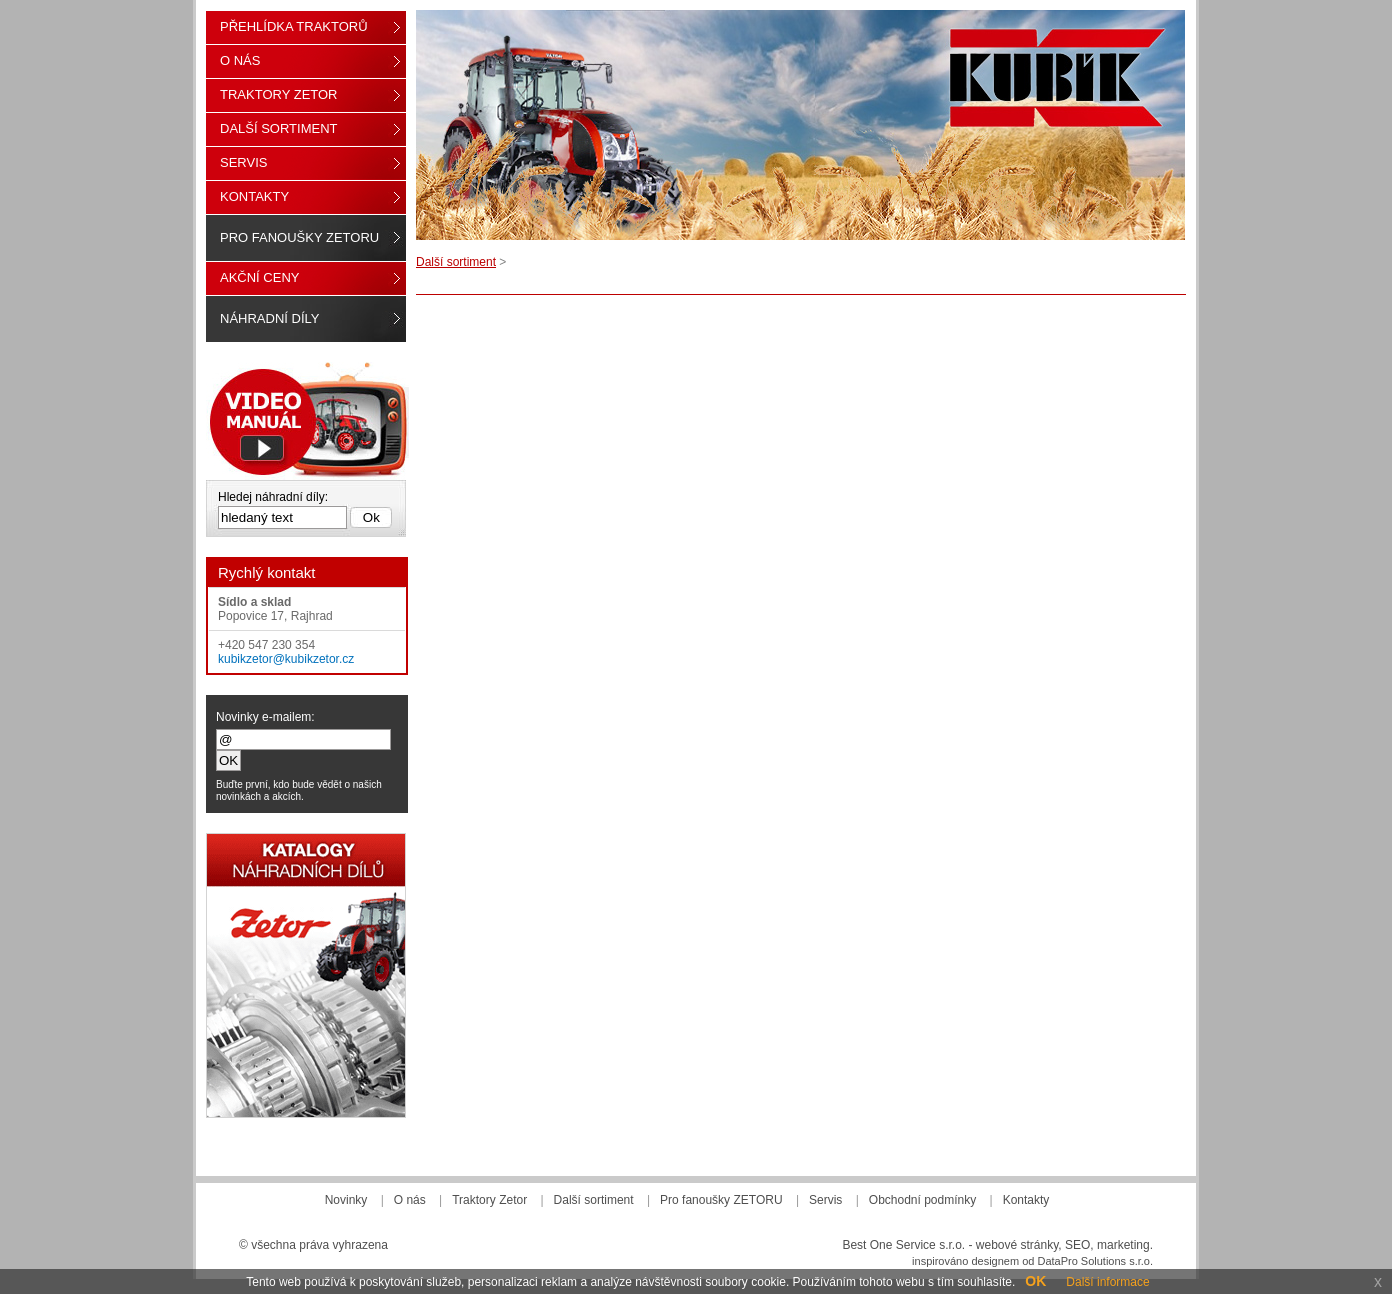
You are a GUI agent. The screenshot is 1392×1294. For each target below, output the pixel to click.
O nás (240, 60)
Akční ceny (259, 277)
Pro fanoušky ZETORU (299, 237)
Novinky (346, 1200)
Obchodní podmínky (922, 1200)
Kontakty (254, 196)
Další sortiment (456, 262)
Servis (243, 162)
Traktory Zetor (279, 94)
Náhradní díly (269, 318)
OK (1035, 1281)
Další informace (1107, 1282)
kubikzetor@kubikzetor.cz (286, 659)
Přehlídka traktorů (294, 26)
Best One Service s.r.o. (903, 1245)
